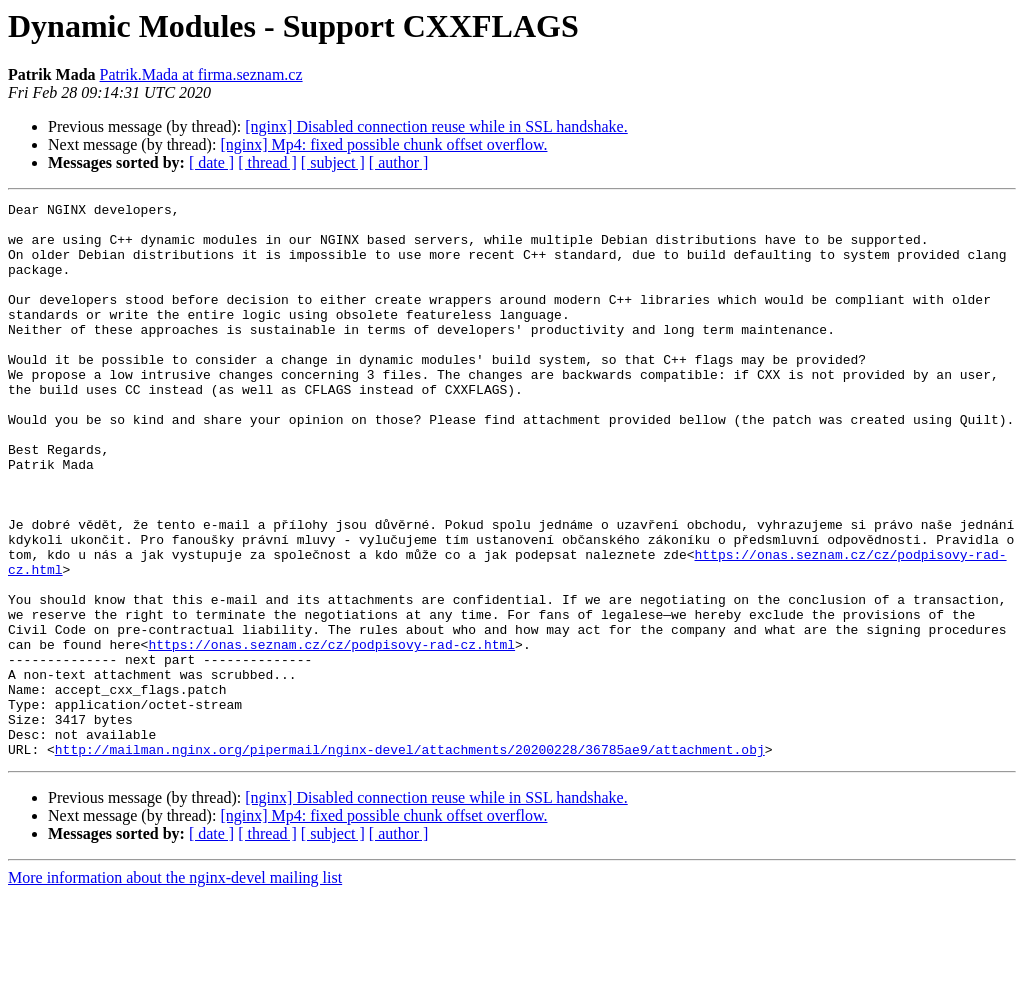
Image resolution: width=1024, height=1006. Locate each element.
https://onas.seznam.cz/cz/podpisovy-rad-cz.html (331, 734)
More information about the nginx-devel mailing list (175, 988)
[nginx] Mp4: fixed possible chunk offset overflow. (383, 144)
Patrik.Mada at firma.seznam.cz (201, 74)
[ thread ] (267, 162)
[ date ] (211, 162)
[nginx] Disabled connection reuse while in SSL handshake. (436, 126)
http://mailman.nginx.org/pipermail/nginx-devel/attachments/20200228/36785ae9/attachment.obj (410, 860)
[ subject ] (333, 162)
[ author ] (399, 162)
